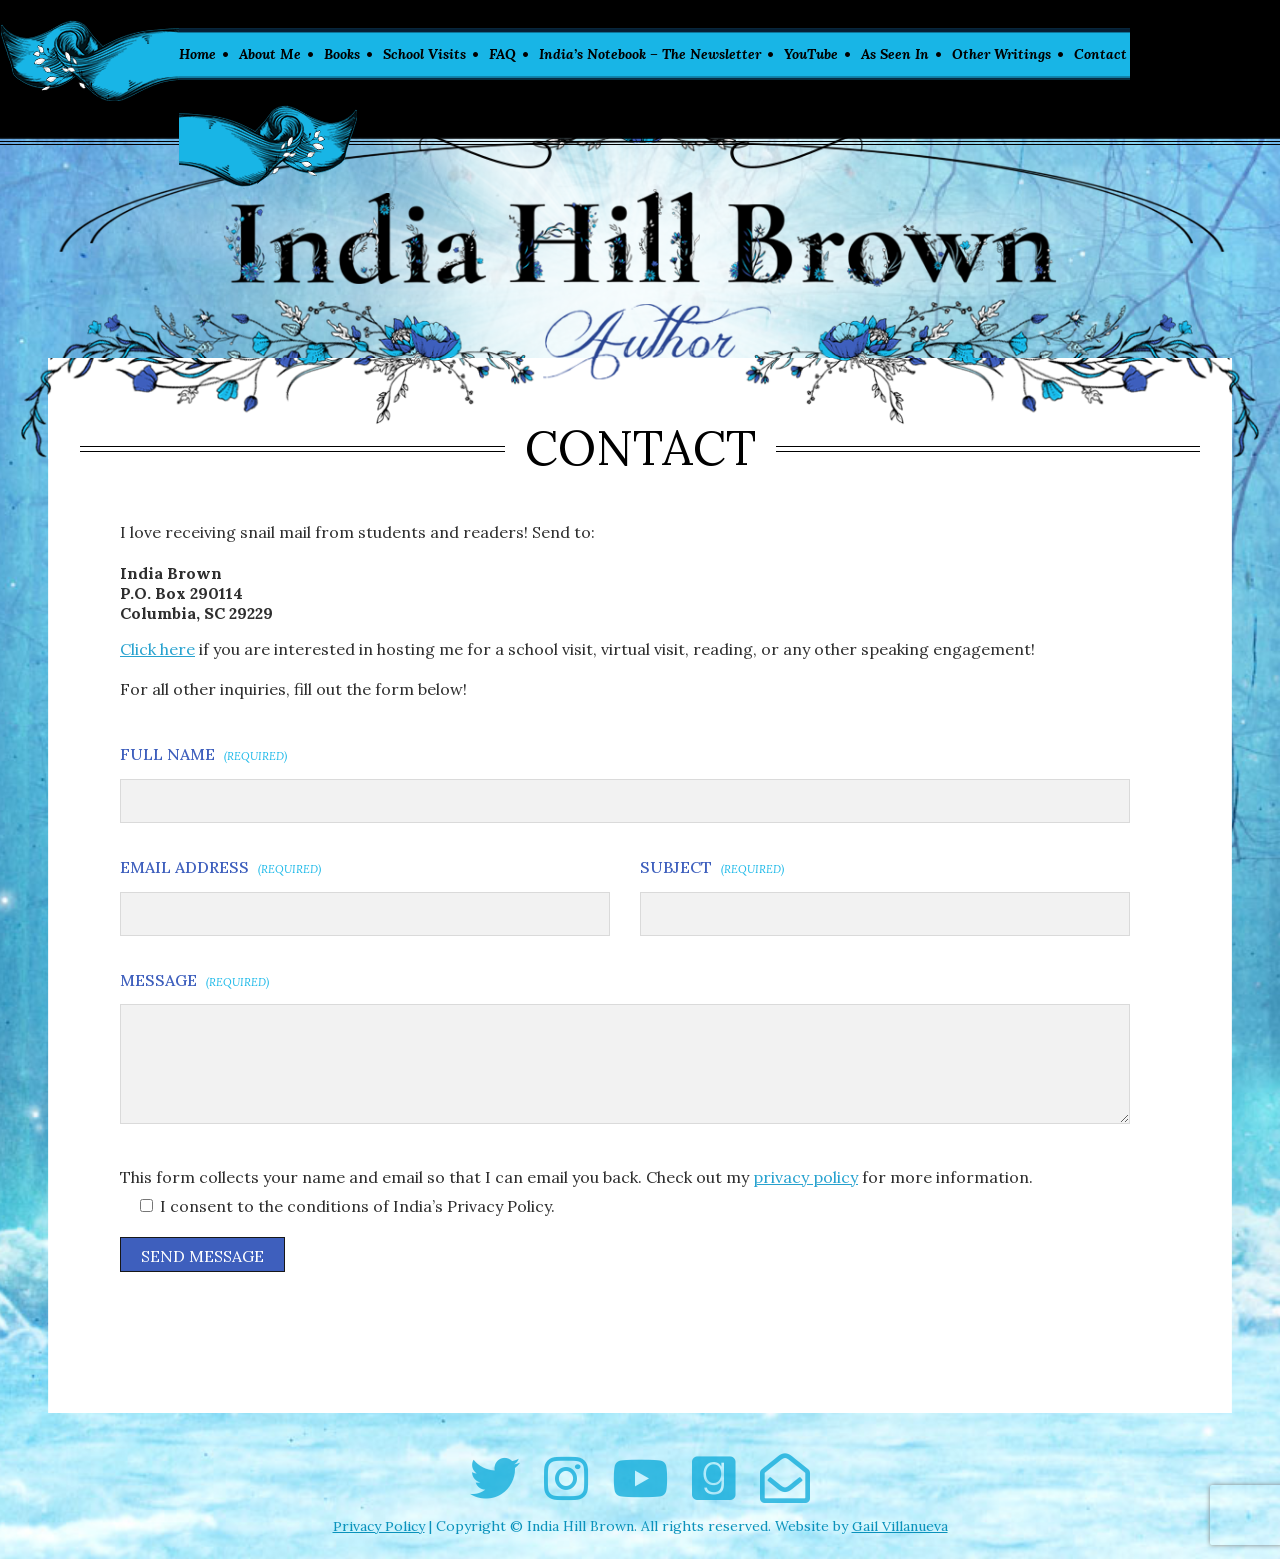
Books (342, 54)
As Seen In (895, 54)
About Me (270, 54)
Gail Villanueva (900, 1526)
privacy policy (805, 1177)
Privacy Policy (379, 1526)
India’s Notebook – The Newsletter (650, 54)
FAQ (502, 54)
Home (197, 54)
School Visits (424, 54)
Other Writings (1001, 54)
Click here (157, 649)
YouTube (811, 54)
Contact (1100, 54)
